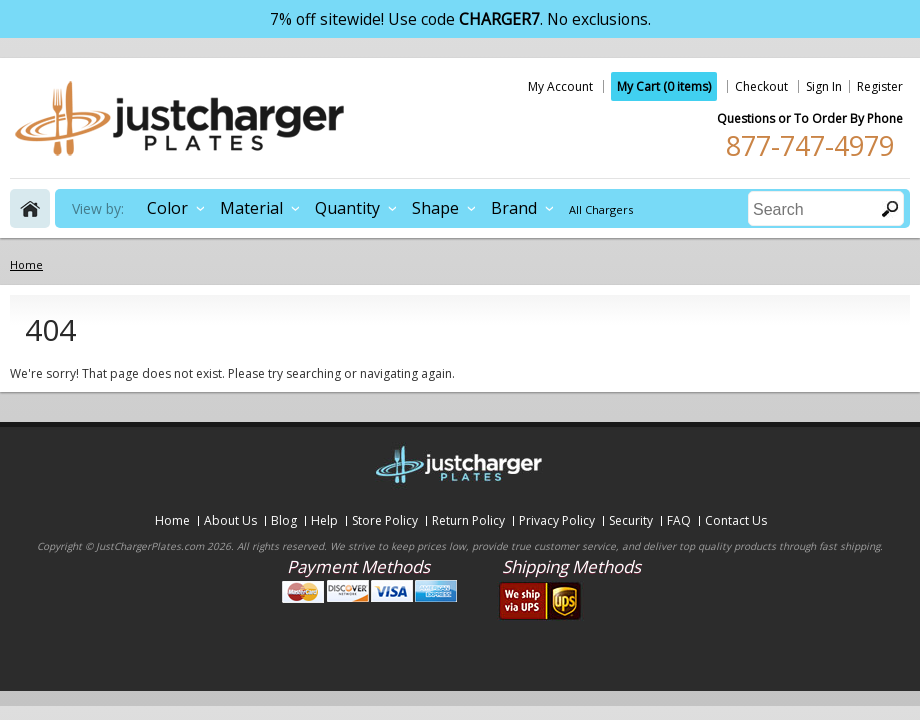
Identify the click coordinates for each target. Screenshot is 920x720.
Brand (514, 208)
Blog (284, 520)
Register (880, 86)
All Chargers (601, 209)
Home (172, 520)
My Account (560, 86)
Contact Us (736, 520)
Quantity (347, 208)
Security (631, 520)
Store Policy (385, 520)
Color (167, 208)
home (30, 208)
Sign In (824, 86)
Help (324, 520)
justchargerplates (180, 118)
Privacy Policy (557, 520)
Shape (435, 208)
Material (251, 208)
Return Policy (468, 520)
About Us (230, 520)
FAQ (679, 520)
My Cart (664, 86)
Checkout (761, 86)
